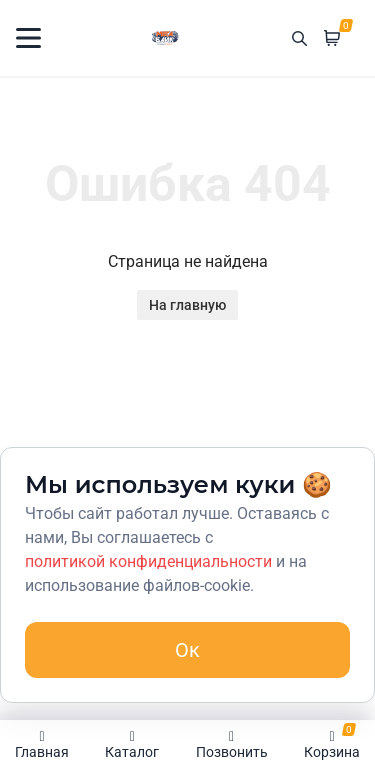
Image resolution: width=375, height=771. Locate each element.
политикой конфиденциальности (148, 561)
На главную (187, 305)
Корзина (332, 741)
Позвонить (232, 745)
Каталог (132, 745)
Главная (42, 745)
